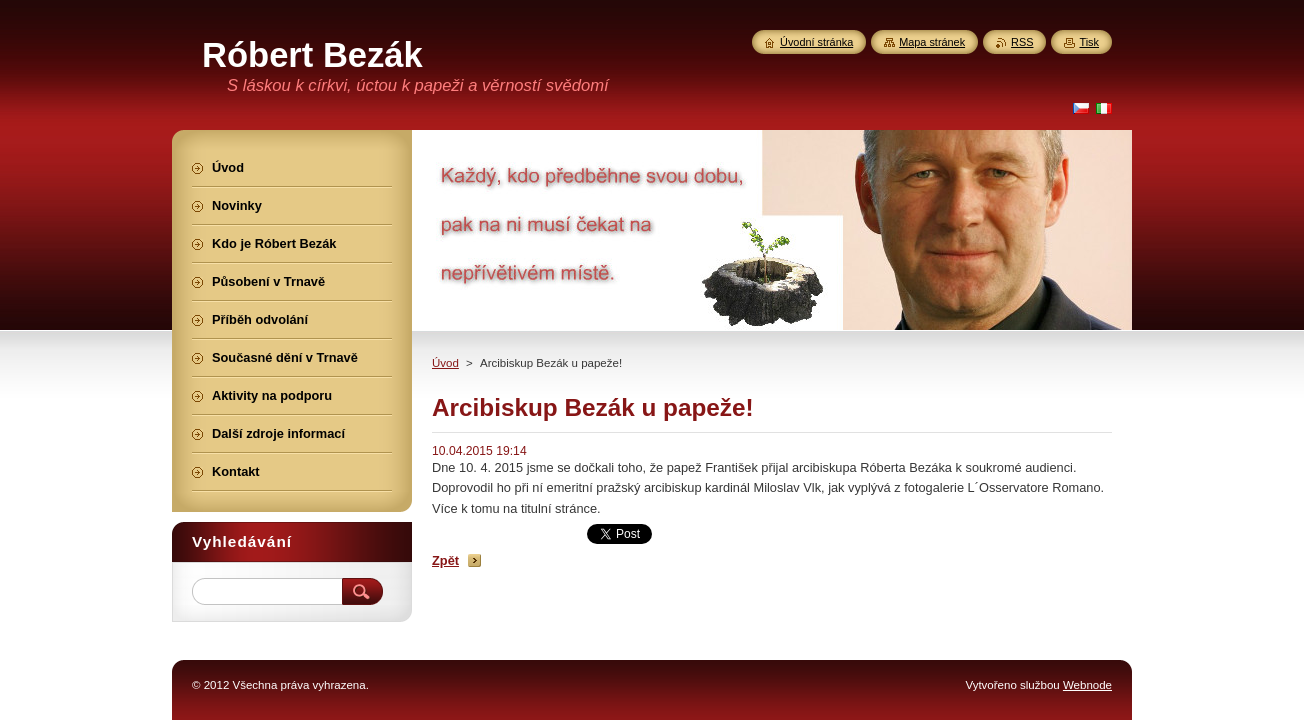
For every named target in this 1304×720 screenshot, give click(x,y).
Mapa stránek (932, 42)
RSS (1022, 42)
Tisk (1089, 42)
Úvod (445, 363)
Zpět (445, 560)
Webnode (1087, 685)
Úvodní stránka (816, 42)
